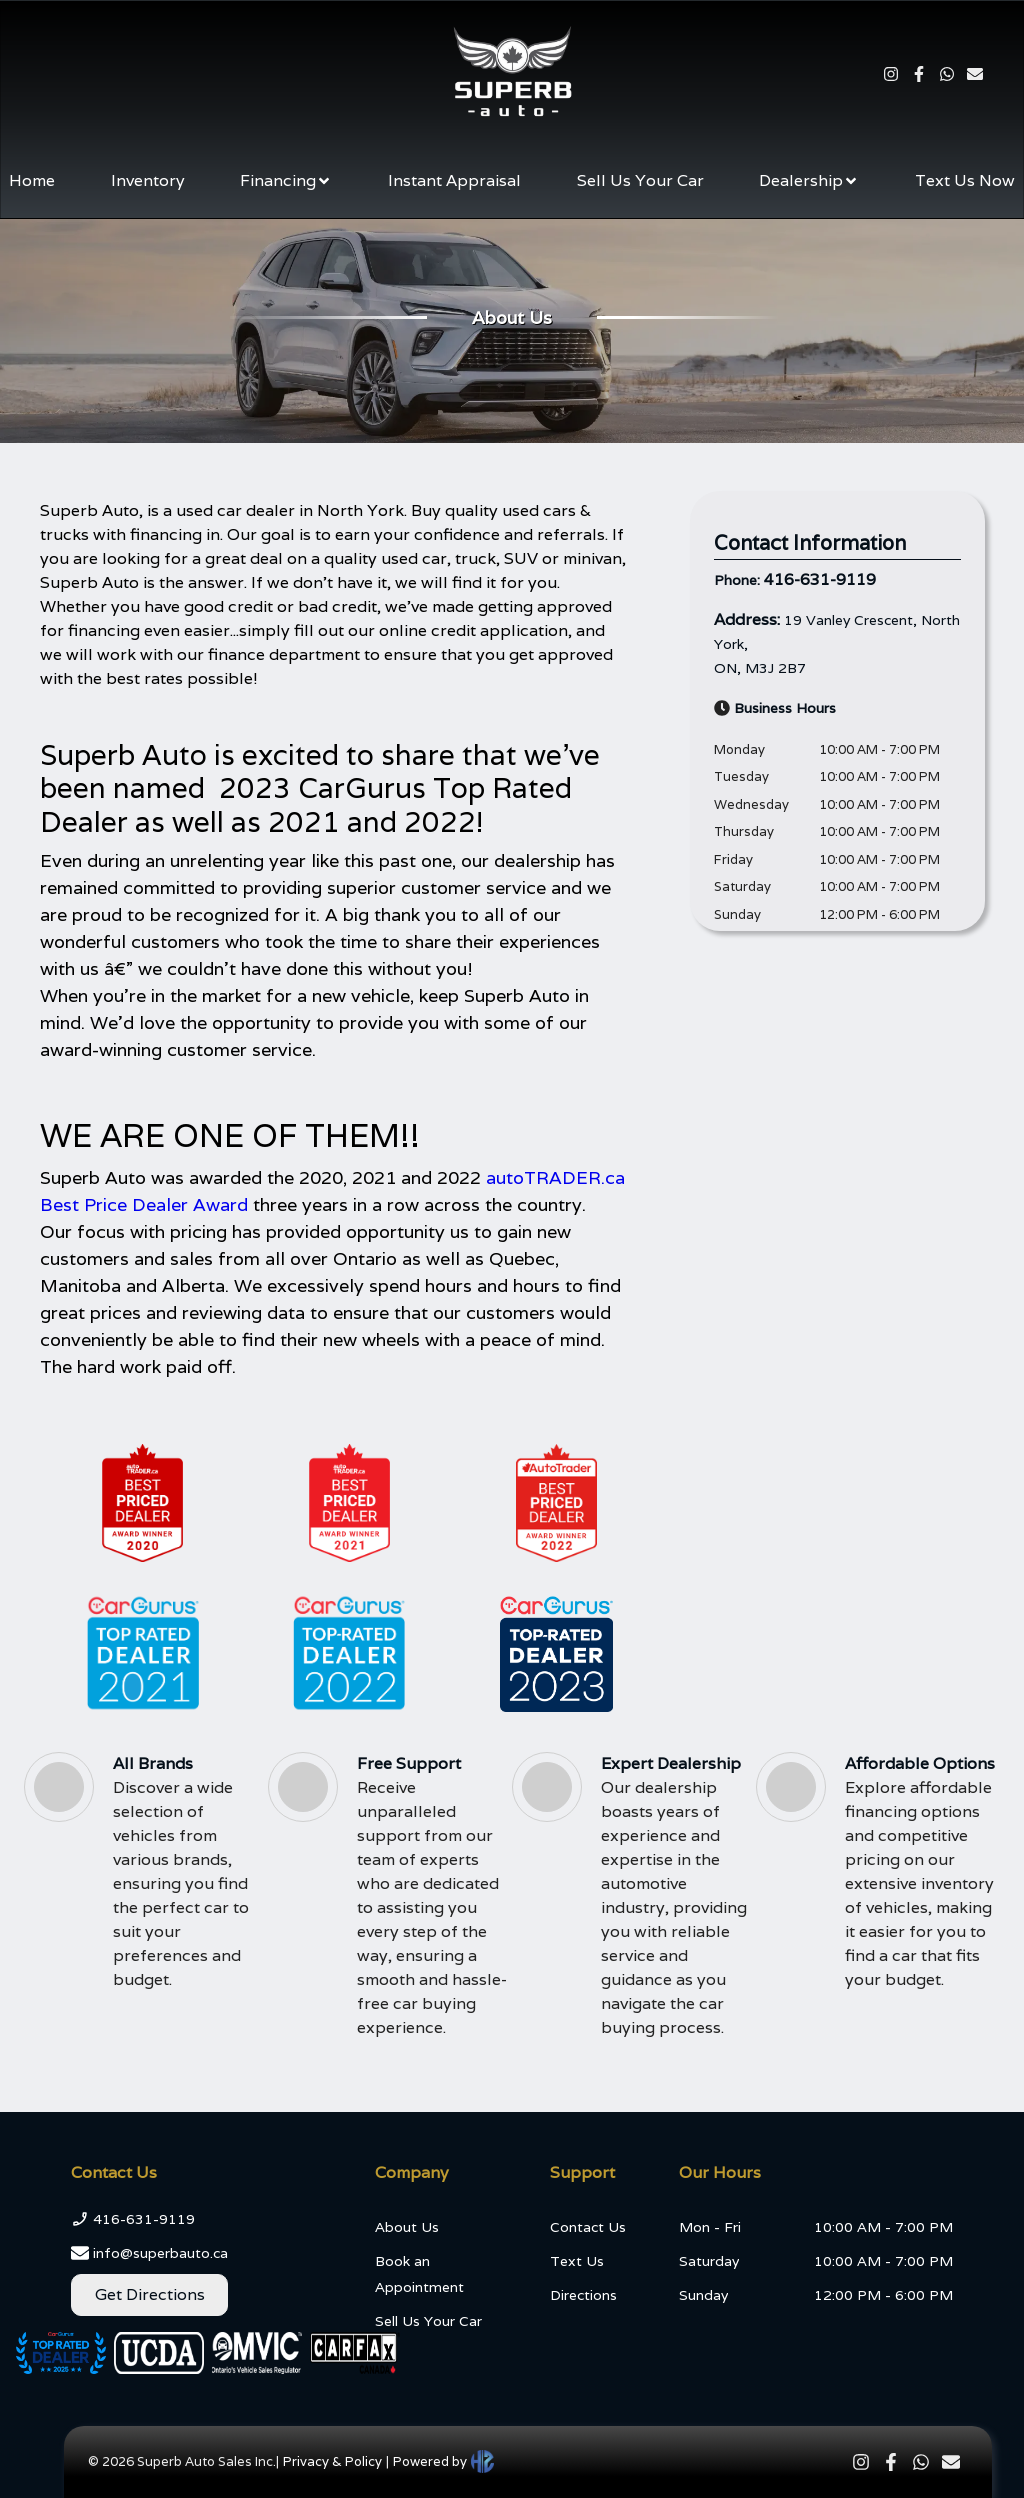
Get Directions (150, 2294)
